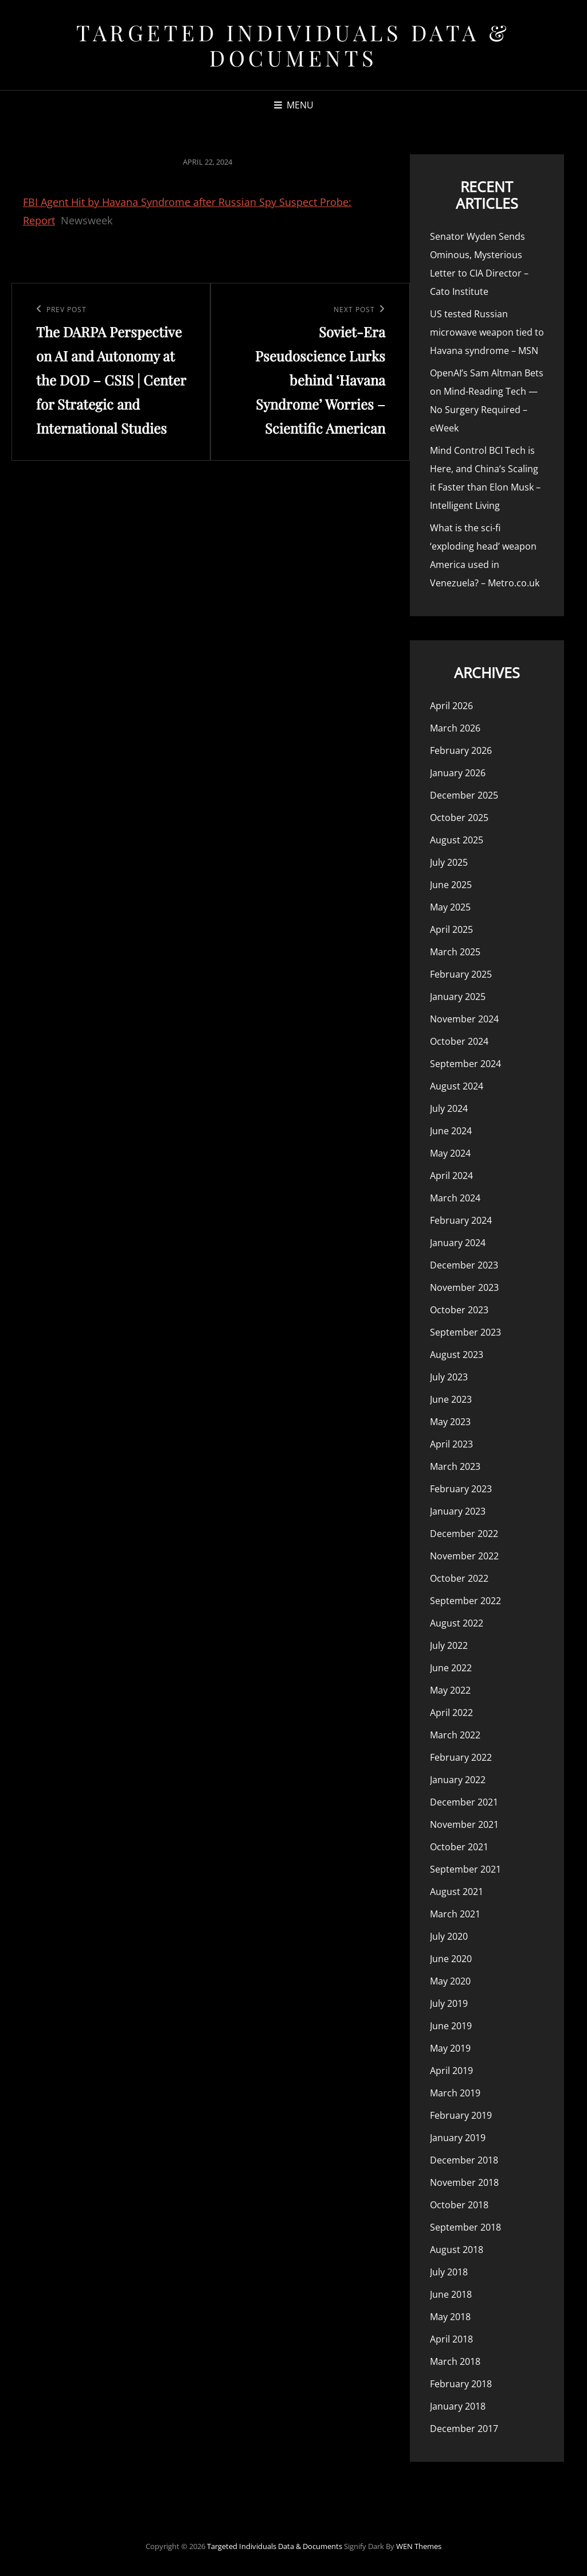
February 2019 (461, 2115)
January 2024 (458, 1242)
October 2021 (459, 1846)
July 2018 (449, 2272)
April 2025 (451, 929)
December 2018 (464, 2160)
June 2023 (451, 1399)
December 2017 (464, 2428)
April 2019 (451, 2070)
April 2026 (451, 705)
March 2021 (455, 1914)
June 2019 (451, 2025)
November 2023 (464, 1287)
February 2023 (461, 1488)
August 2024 (456, 1086)
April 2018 (451, 2339)
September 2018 (465, 2227)
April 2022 (451, 1712)
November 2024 (464, 1019)
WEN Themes (418, 2546)
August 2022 (456, 1623)
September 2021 (465, 1869)
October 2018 (459, 2204)
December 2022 (464, 1533)
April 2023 (451, 1444)
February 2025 (461, 974)
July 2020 (449, 1936)
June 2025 (451, 884)
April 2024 (451, 1175)
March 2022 (455, 1735)
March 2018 (455, 2361)
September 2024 (465, 1063)
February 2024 (461, 1220)
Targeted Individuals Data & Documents (293, 45)
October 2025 (459, 817)
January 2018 (458, 2406)
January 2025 (458, 996)
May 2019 (450, 2048)
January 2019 (458, 2137)
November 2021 (464, 1824)
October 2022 (459, 1578)
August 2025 (456, 840)
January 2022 (458, 1779)
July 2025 (449, 862)
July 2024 (449, 1108)
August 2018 (456, 2249)
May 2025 (450, 907)
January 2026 (458, 772)
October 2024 (459, 1041)
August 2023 (456, 1354)
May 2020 (450, 1981)
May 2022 (450, 1690)
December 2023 (464, 1265)
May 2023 (450, 1421)
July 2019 (449, 2003)
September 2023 (465, 1332)
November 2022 (464, 1556)
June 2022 (451, 1667)
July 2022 (449, 1645)
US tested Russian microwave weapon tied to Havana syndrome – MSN (487, 332)
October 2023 (459, 1309)
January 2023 (458, 1511)
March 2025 (455, 951)
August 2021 (456, 1891)
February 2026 (461, 750)
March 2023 (455, 1466)
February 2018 (461, 2383)
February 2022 (461, 1757)
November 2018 (464, 2182)
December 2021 (464, 1802)
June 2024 (451, 1130)
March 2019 (455, 2093)
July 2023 (449, 1377)
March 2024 (455, 1198)
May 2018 (450, 2316)
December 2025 (464, 795)
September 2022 (465, 1600)
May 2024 (450, 1153)
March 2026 (455, 728)
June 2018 (451, 2294)
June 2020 (451, 1958)
